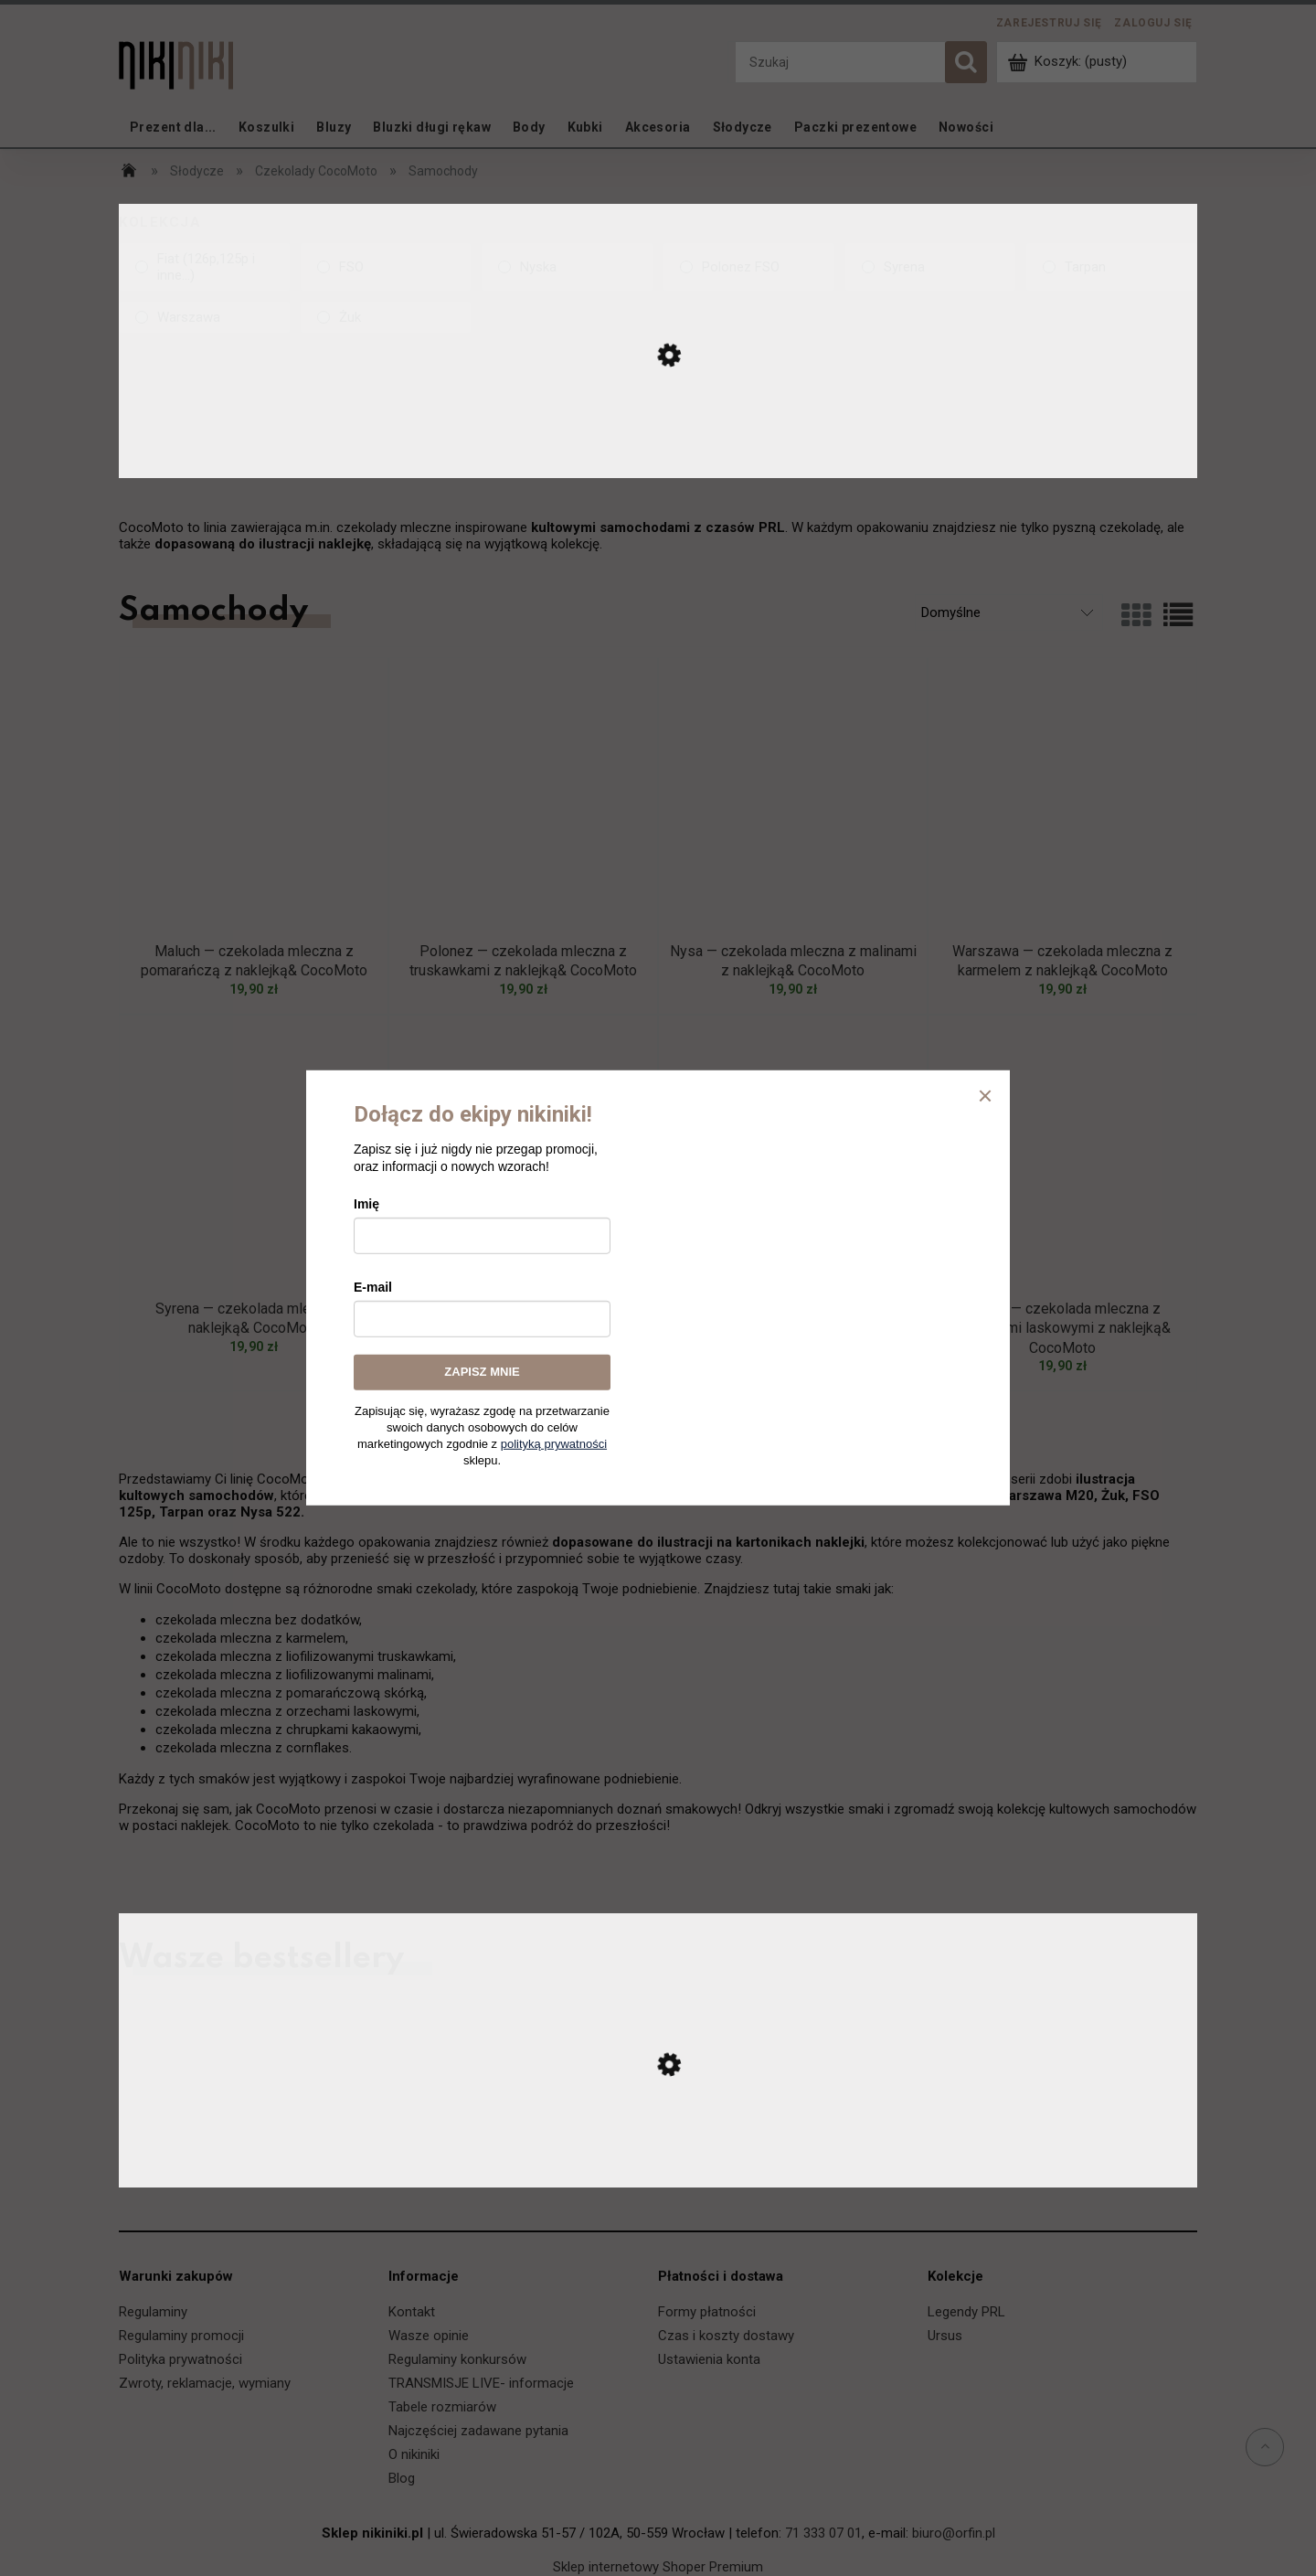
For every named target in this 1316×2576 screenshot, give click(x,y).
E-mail (373, 1287)
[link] (204, 267)
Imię (366, 1204)
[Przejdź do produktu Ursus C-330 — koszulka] (658, 2168)
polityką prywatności (554, 1444)
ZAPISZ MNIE (481, 1371)
